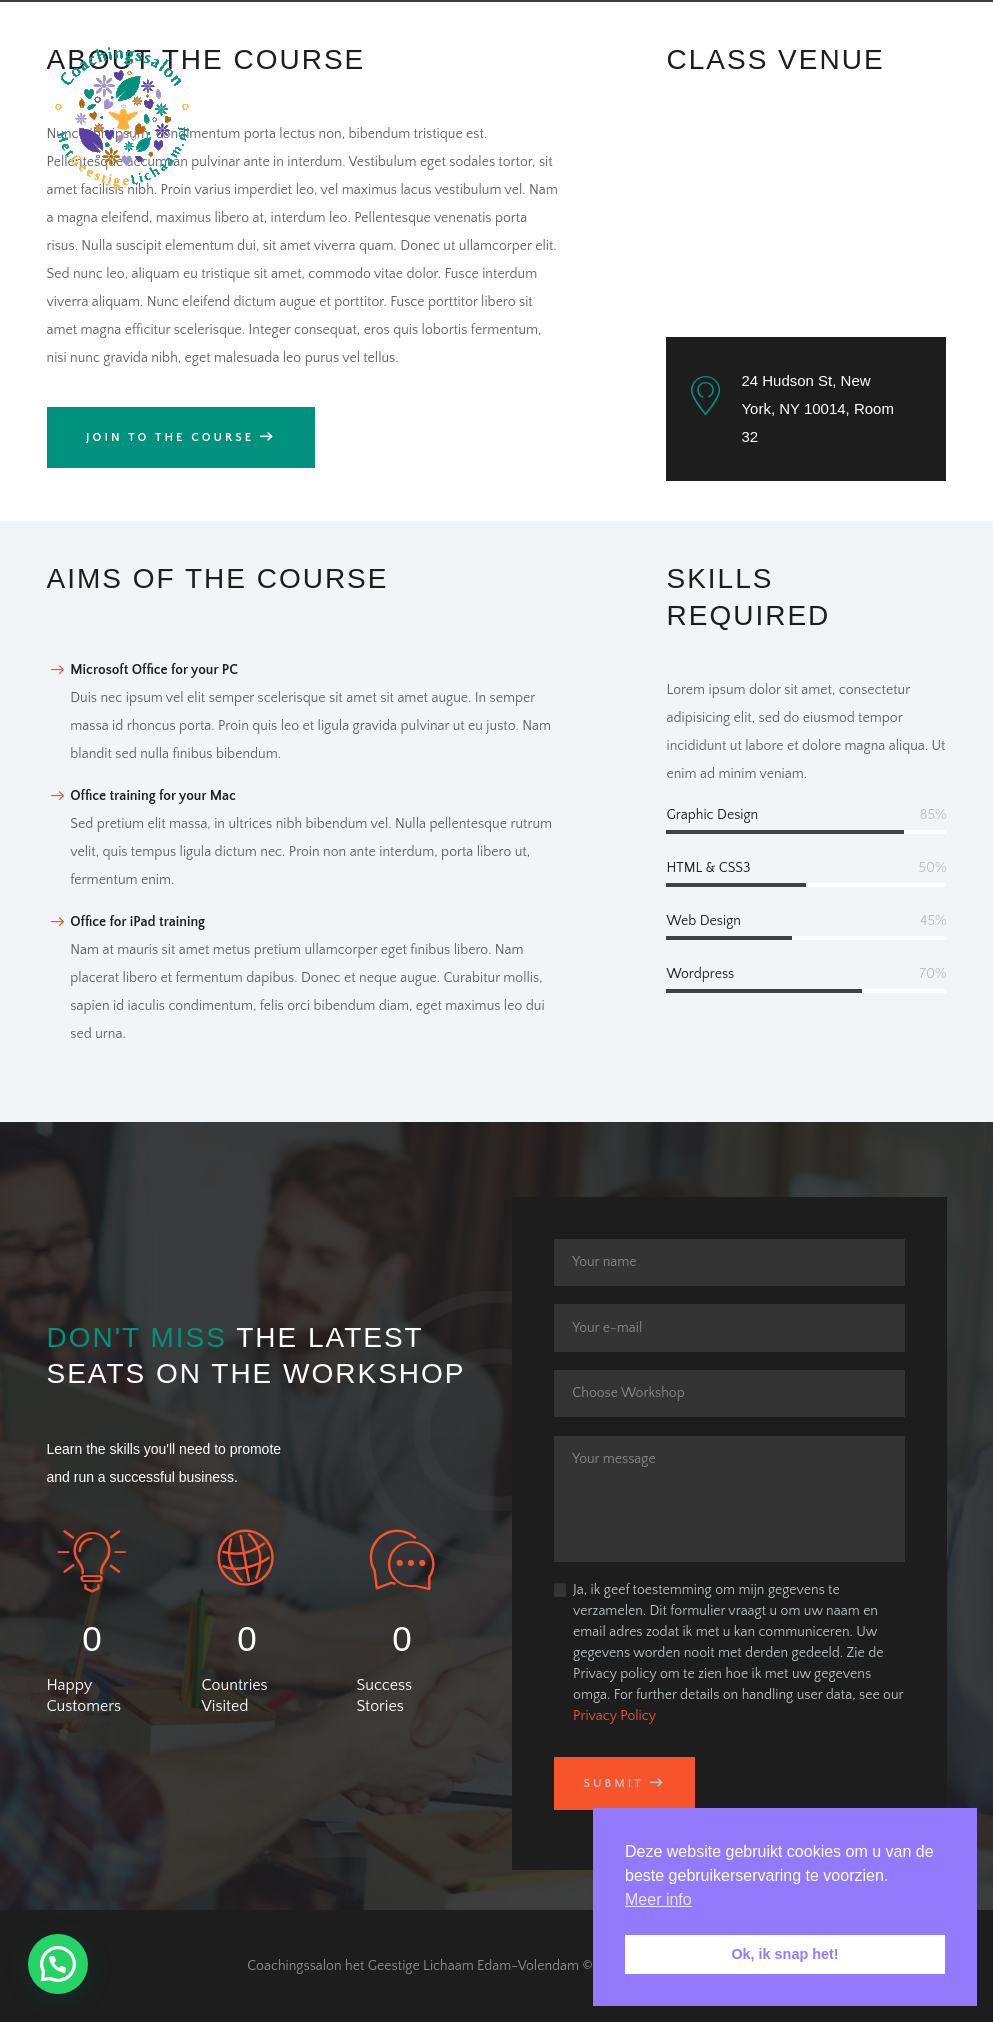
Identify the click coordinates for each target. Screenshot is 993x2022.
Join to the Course (170, 437)
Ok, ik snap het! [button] (784, 1954)
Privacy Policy (614, 1716)
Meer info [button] (658, 1899)
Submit (613, 1783)
